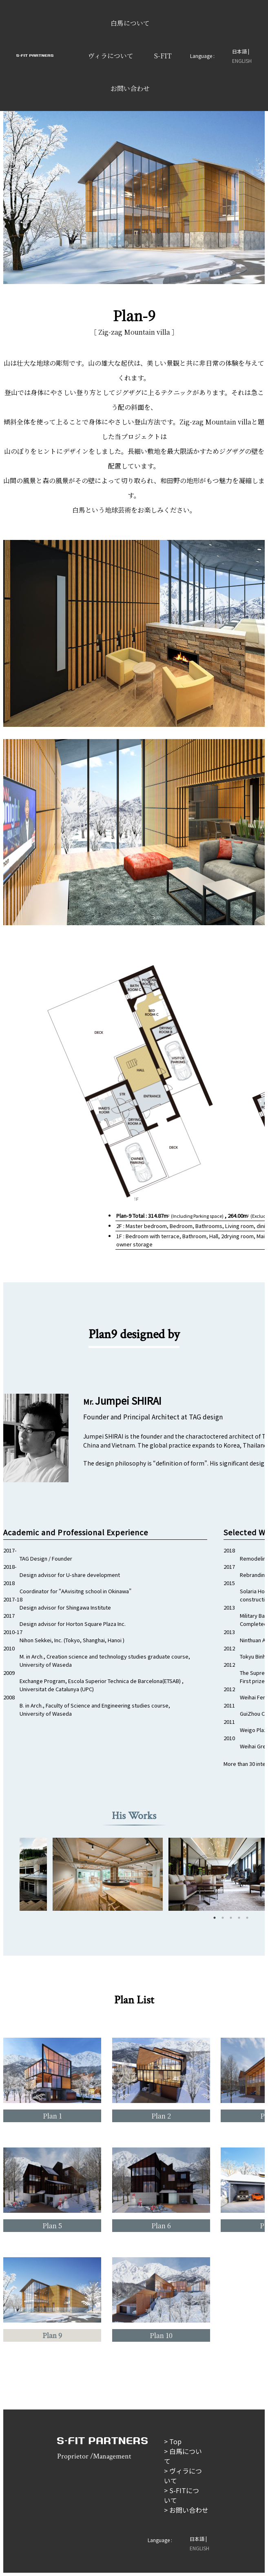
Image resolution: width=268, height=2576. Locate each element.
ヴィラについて (110, 55)
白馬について (130, 23)
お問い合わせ (130, 88)
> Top (173, 2441)
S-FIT (163, 55)
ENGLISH (242, 60)
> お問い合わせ (186, 2510)
